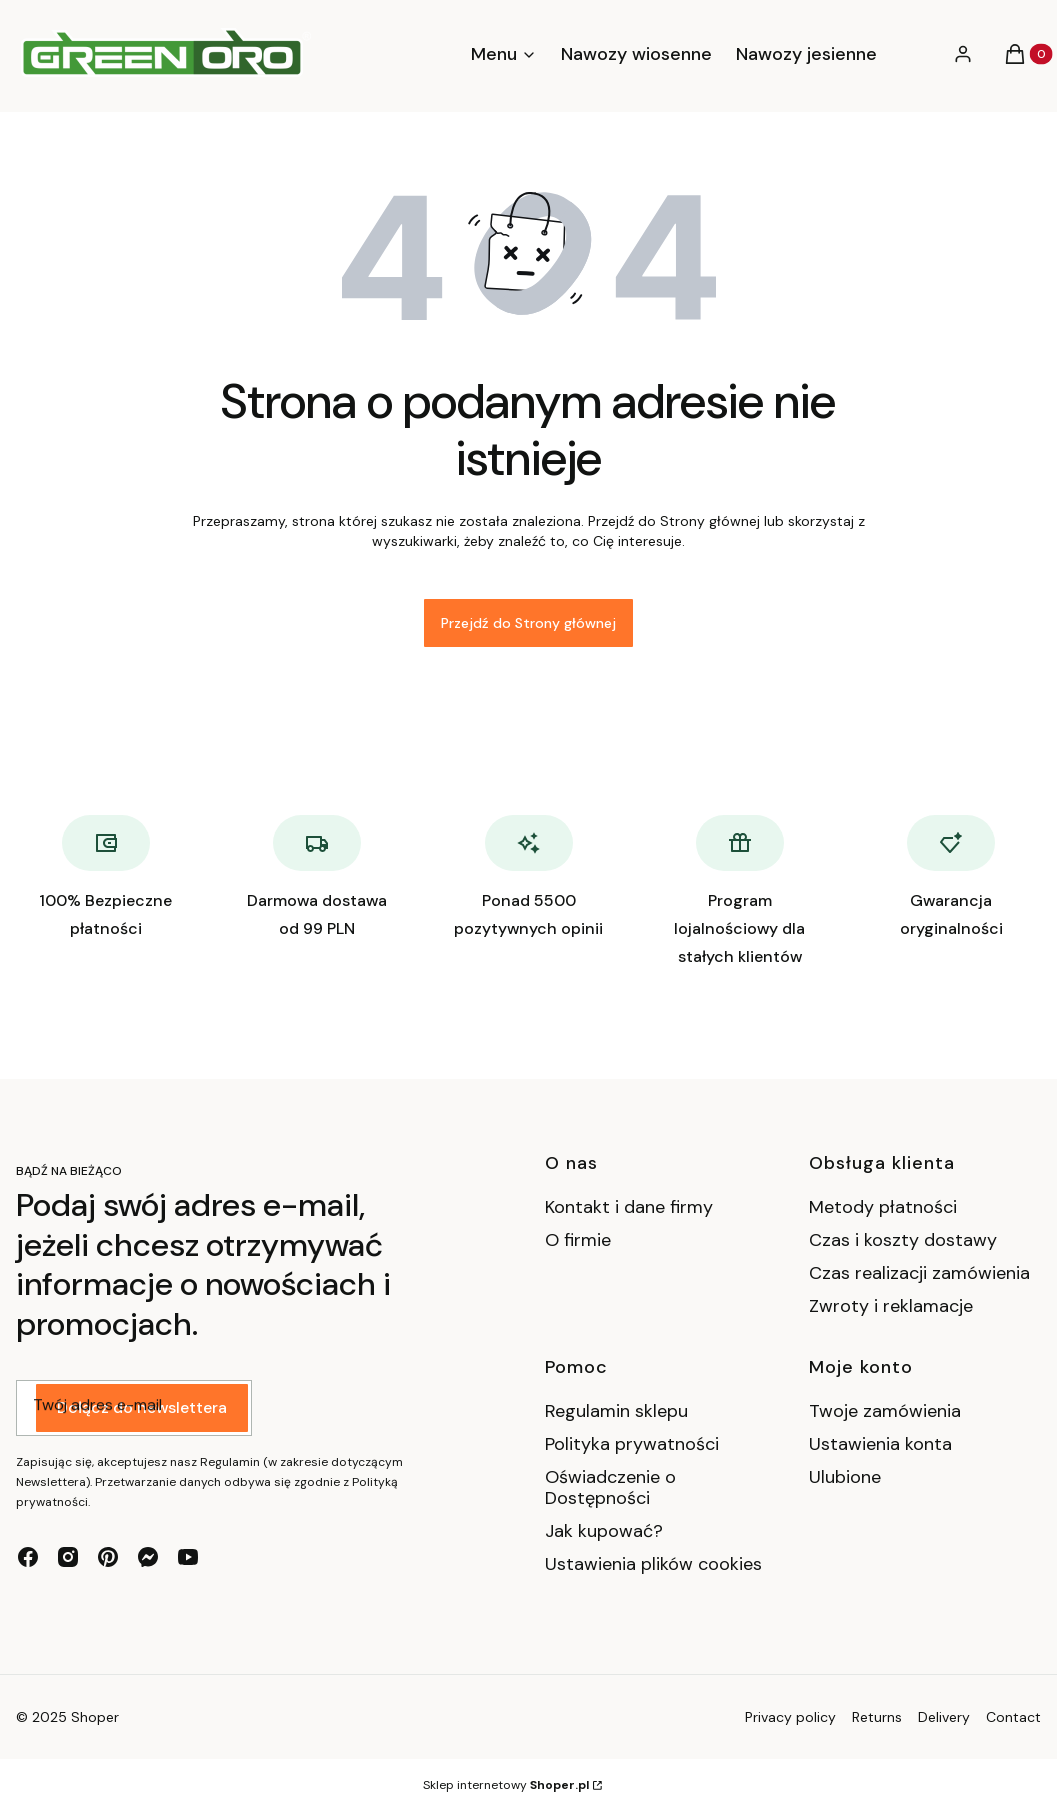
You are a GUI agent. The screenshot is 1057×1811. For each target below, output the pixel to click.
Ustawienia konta (880, 1444)
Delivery (944, 1717)
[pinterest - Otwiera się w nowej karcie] (108, 1557)
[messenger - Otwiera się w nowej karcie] (148, 1557)
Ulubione (845, 1477)
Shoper (95, 1717)
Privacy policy (790, 1717)
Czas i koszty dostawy (903, 1240)
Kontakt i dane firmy (629, 1207)
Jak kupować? (604, 1531)
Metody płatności (883, 1207)
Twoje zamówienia (885, 1411)
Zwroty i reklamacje (891, 1306)
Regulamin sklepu (616, 1411)
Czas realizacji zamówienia (919, 1273)
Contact (1013, 1717)
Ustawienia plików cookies (653, 1564)
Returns (877, 1717)
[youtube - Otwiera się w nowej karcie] (188, 1557)
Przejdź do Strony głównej (528, 623)
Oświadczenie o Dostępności (610, 1487)
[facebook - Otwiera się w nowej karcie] (28, 1557)
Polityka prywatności (632, 1444)
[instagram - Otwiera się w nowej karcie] (68, 1557)
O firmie (578, 1240)
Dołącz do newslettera (142, 1408)
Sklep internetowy (506, 1785)
